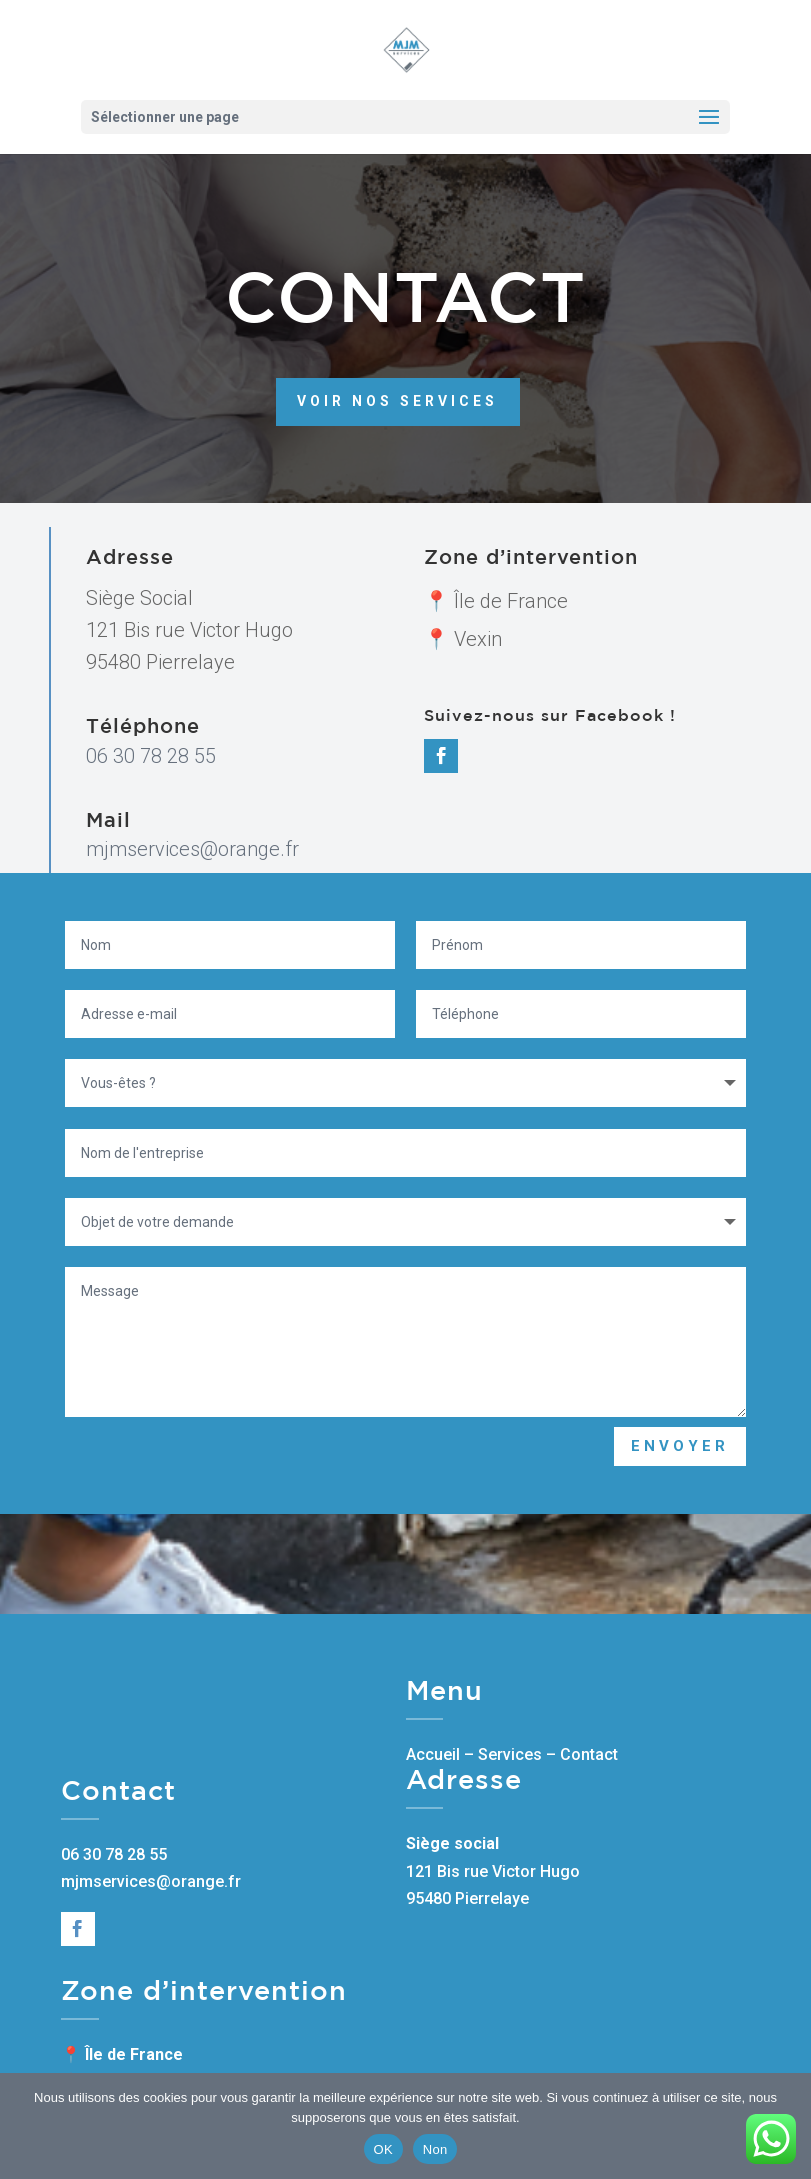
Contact (589, 1754)
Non (435, 2149)
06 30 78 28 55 (151, 756)
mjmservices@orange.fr (192, 849)
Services (510, 1754)
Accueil (433, 1754)
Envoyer (680, 1446)
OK (383, 2149)
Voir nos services (397, 335)
